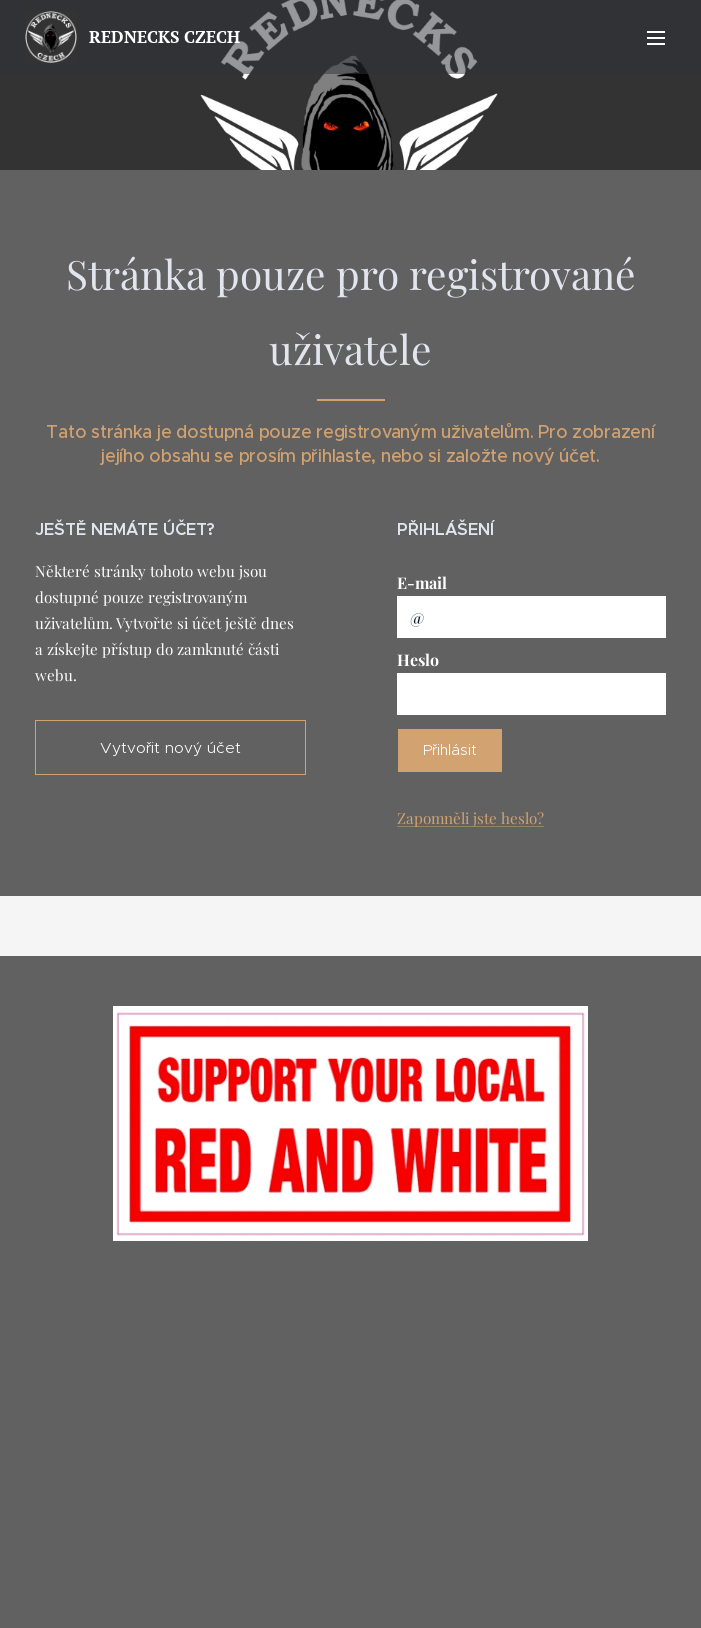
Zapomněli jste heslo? (470, 818)
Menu (656, 38)
